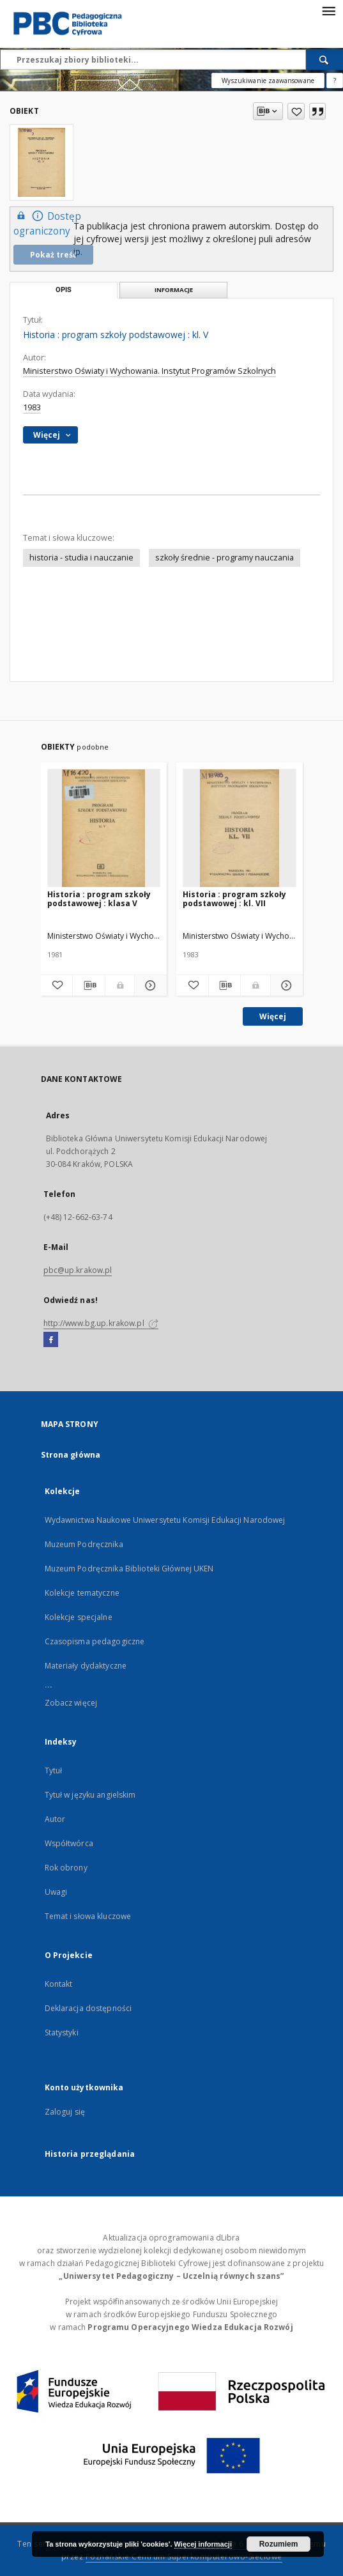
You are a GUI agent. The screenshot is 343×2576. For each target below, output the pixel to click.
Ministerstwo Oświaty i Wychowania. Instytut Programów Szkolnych (149, 371)
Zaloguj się (65, 2111)
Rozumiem (278, 2544)
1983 (32, 407)
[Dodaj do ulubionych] (296, 111)
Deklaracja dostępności (88, 2008)
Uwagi (56, 1891)
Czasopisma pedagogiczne (95, 1641)
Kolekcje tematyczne (82, 1592)
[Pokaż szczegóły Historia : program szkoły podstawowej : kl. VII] (285, 985)
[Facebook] (50, 1340)
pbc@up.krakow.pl (77, 1270)
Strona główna (71, 1454)
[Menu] (328, 10)
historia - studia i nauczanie (81, 557)
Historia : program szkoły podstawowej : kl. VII (234, 899)
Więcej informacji (203, 2544)
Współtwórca (69, 1843)
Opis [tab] (64, 290)
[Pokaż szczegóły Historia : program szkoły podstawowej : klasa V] (149, 985)
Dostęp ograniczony (47, 223)
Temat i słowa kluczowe (88, 1916)
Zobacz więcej (71, 1702)
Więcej (272, 1016)
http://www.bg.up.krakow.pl (100, 1323)
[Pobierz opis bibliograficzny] (89, 985)
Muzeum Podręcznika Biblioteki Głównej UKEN (129, 1568)
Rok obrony (66, 1867)
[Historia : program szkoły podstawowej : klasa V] (104, 828)
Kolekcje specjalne (78, 1617)
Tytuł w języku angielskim (90, 1794)
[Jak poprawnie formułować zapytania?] (334, 80)
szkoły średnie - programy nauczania (224, 557)
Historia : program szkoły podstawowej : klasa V (99, 899)
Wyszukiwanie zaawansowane (268, 80)
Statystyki (62, 2032)
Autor (55, 1819)
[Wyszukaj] (324, 59)
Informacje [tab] (174, 290)
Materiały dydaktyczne (86, 1665)
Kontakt (59, 1983)
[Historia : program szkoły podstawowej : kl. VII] (239, 828)
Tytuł (54, 1770)
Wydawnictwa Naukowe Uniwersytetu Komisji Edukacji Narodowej (165, 1520)
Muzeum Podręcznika (84, 1544)
